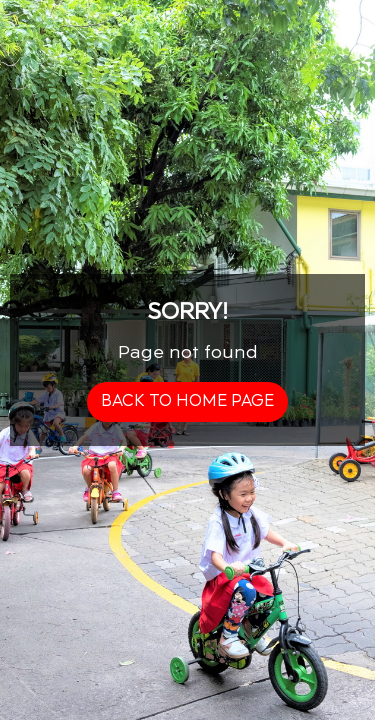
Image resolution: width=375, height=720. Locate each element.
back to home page (187, 401)
